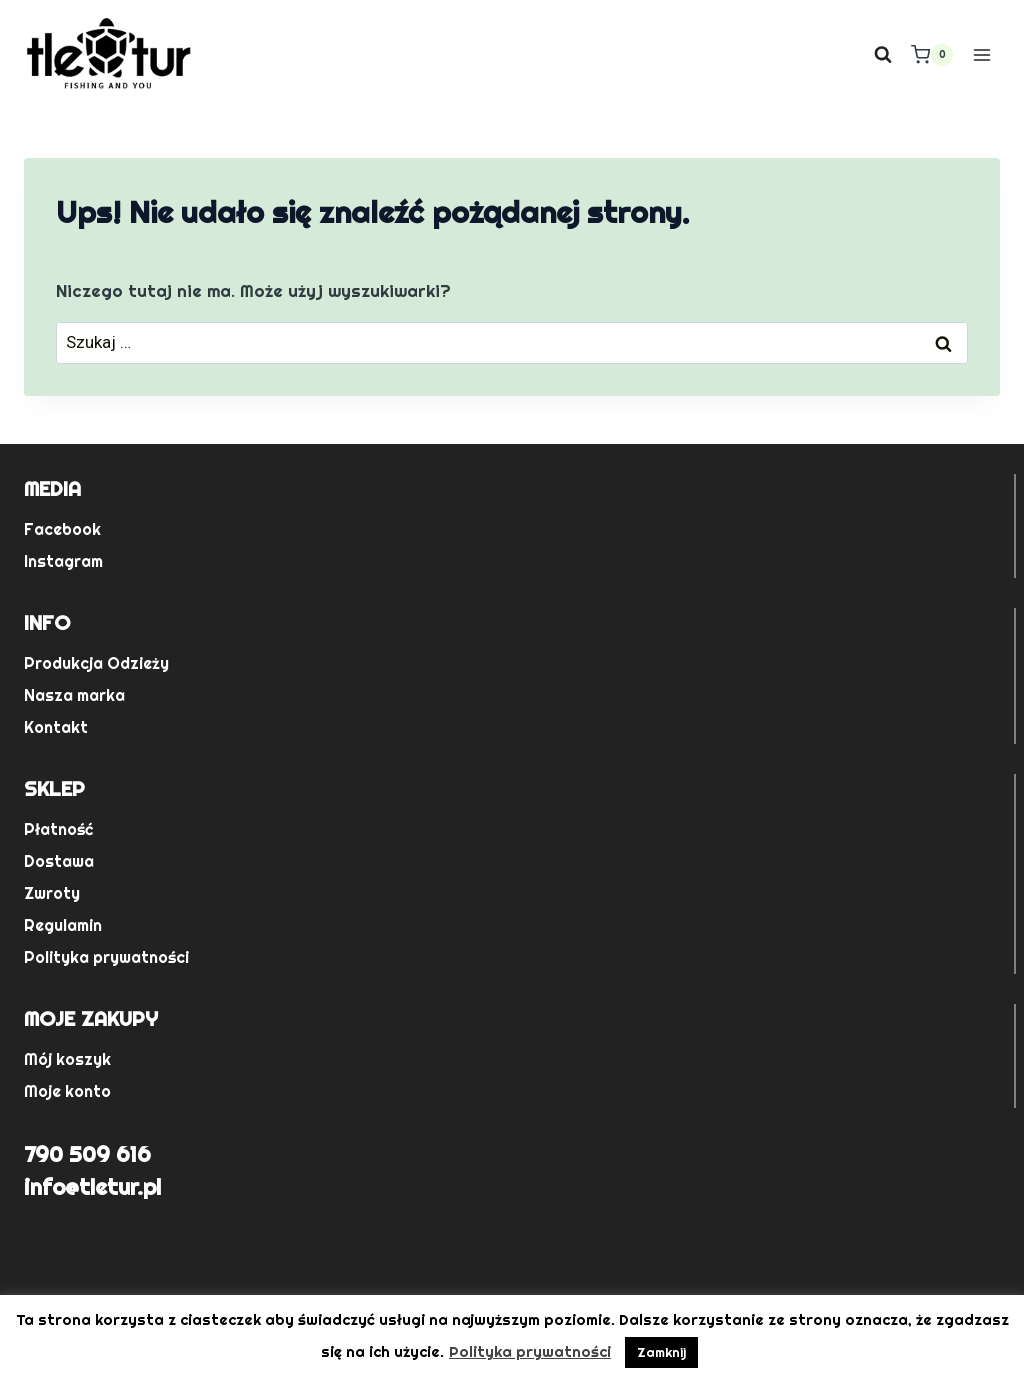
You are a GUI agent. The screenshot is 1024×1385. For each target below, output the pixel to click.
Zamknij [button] (661, 1352)
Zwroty (52, 893)
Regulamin (63, 925)
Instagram (63, 561)
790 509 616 (87, 1154)
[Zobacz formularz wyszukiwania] (883, 55)
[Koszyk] (932, 55)
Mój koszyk (67, 1059)
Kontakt (56, 727)
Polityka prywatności (106, 957)
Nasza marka (74, 695)
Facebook (62, 529)
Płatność (58, 829)
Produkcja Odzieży (96, 663)
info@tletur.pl (92, 1187)
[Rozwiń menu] (981, 54)
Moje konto (67, 1091)
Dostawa (59, 861)
